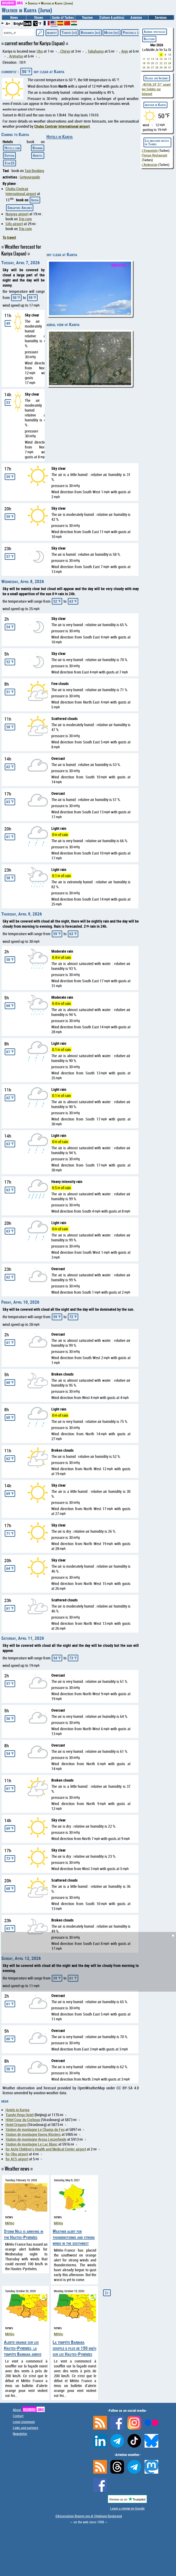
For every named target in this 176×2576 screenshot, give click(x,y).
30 (165, 67)
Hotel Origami (16, 2124)
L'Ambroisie (149, 164)
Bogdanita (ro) (90, 32)
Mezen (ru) (111, 32)
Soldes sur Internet (157, 78)
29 (161, 67)
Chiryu (65, 51)
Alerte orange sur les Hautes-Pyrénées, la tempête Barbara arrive (22, 2348)
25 (143, 67)
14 (156, 59)
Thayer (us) (69, 32)
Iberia (35, 199)
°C (35, 23)
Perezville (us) (132, 32)
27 (152, 67)
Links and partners (25, 2427)
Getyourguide (30, 177)
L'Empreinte (150, 150)
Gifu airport (14, 223)
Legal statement (24, 2421)
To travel (9, 237)
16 (165, 59)
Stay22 (9, 162)
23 (165, 63)
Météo (9, 2223)
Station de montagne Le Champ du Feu (35, 2129)
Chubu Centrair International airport (62, 126)
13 (152, 59)
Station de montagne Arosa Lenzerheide (36, 2139)
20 (152, 63)
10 (169, 55)
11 (143, 59)
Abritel (38, 155)
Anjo (124, 51)
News (14, 17)
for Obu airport (17, 2154)
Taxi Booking (34, 170)
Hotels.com (12, 147)
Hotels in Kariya (59, 136)
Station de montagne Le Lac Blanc (32, 2144)
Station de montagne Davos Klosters (33, 2134)
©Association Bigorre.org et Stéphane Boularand (88, 2516)
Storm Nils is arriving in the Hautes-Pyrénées (23, 2234)
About (29, 2410)
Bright (18, 23)
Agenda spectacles (155, 31)
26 (148, 67)
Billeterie (149, 38)
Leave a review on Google (127, 2508)
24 (169, 63)
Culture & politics (112, 17)
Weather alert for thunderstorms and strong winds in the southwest (74, 2237)
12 (148, 59)
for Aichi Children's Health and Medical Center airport (46, 2149)
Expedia (9, 155)
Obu (40, 51)
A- (2, 23)
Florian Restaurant (154, 155)
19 (148, 63)
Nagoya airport (17, 214)
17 (169, 59)
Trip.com (25, 218)
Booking (38, 147)
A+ (8, 23)
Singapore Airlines (19, 207)
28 (156, 67)
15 (161, 59)
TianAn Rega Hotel (20, 2114)
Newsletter (20, 2433)
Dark (27, 23)
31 (169, 67)
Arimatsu (16, 56)
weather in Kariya (155, 104)
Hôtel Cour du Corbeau (23, 2119)
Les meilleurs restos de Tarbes (157, 142)
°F (39, 23)
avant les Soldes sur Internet (156, 89)
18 (143, 63)
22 (161, 63)
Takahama (96, 51)
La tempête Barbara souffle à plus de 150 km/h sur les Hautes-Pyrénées (74, 2348)
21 (156, 63)
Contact (18, 2415)
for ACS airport (17, 2159)
